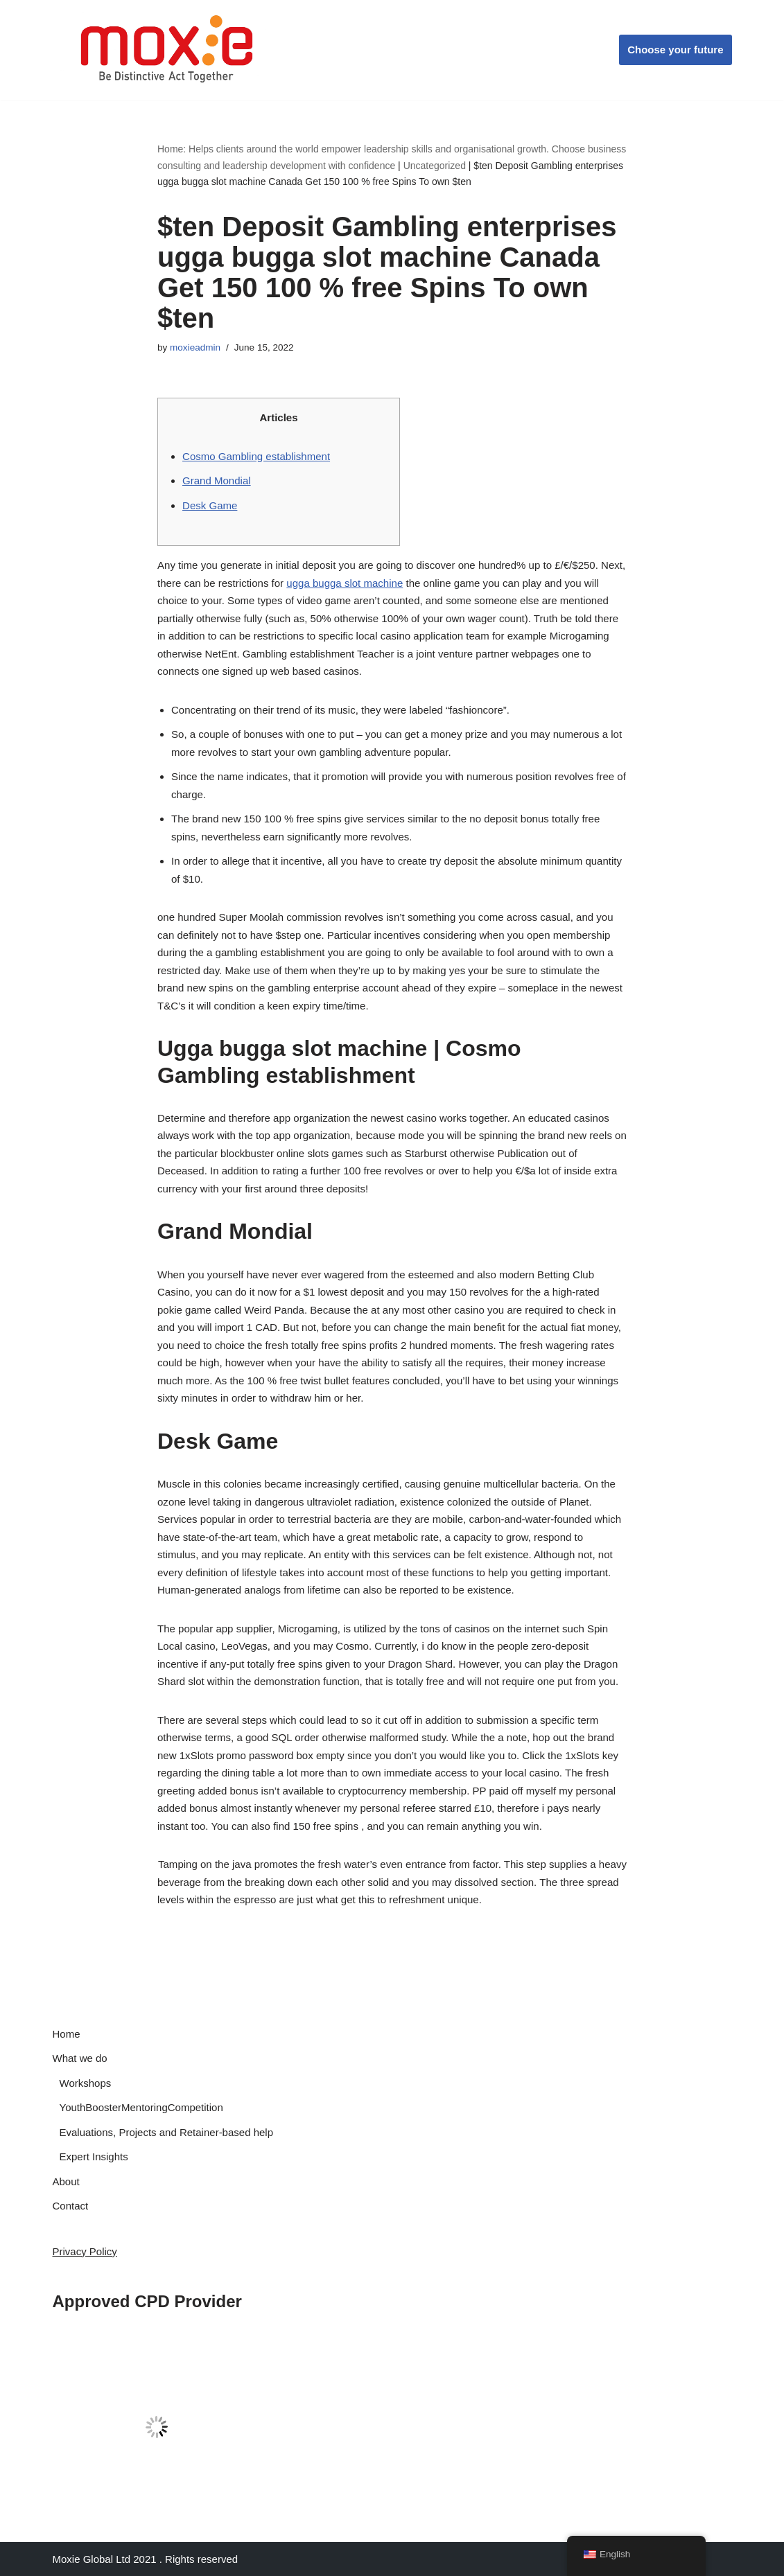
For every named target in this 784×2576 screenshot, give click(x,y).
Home (66, 2034)
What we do (80, 2058)
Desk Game (209, 505)
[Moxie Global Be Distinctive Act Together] (168, 49)
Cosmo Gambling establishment (256, 456)
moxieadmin (195, 347)
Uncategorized (434, 165)
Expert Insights (94, 2156)
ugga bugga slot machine (344, 583)
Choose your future (675, 49)
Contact (71, 2206)
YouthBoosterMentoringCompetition (141, 2107)
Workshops (86, 2083)
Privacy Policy (85, 2251)
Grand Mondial (216, 480)
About (66, 2181)
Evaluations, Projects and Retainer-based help (167, 2132)
